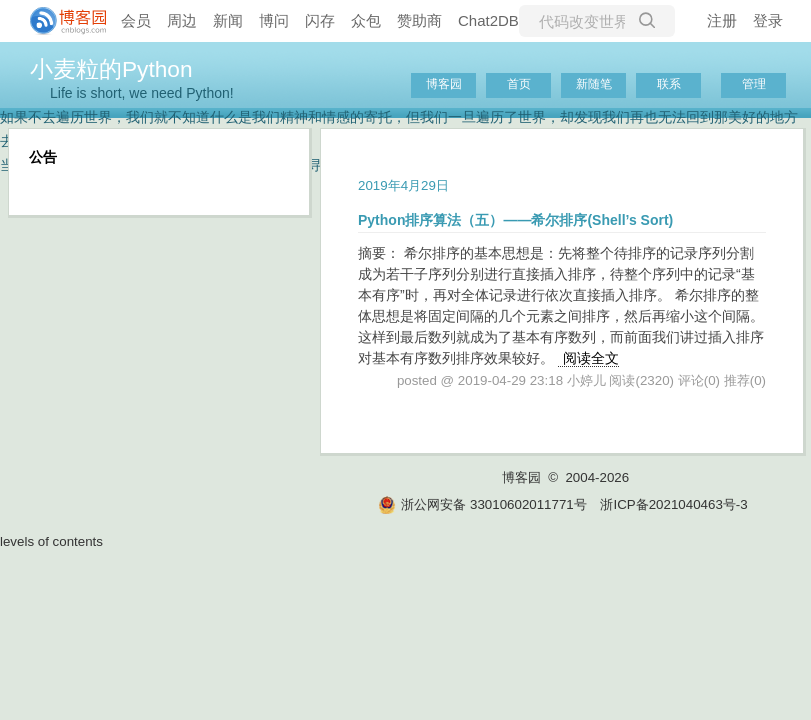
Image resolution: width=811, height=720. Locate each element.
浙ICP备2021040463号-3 (673, 504)
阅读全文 (591, 358)
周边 (182, 20)
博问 (274, 20)
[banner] (60, 21)
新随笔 (594, 84)
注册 (722, 20)
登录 (768, 20)
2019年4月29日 (403, 185)
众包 (366, 20)
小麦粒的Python (111, 69)
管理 (754, 84)
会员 (136, 20)
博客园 (444, 84)
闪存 (320, 20)
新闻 (228, 20)
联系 (669, 84)
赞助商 (419, 20)
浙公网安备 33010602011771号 (482, 504)
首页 (519, 84)
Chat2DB (488, 20)
